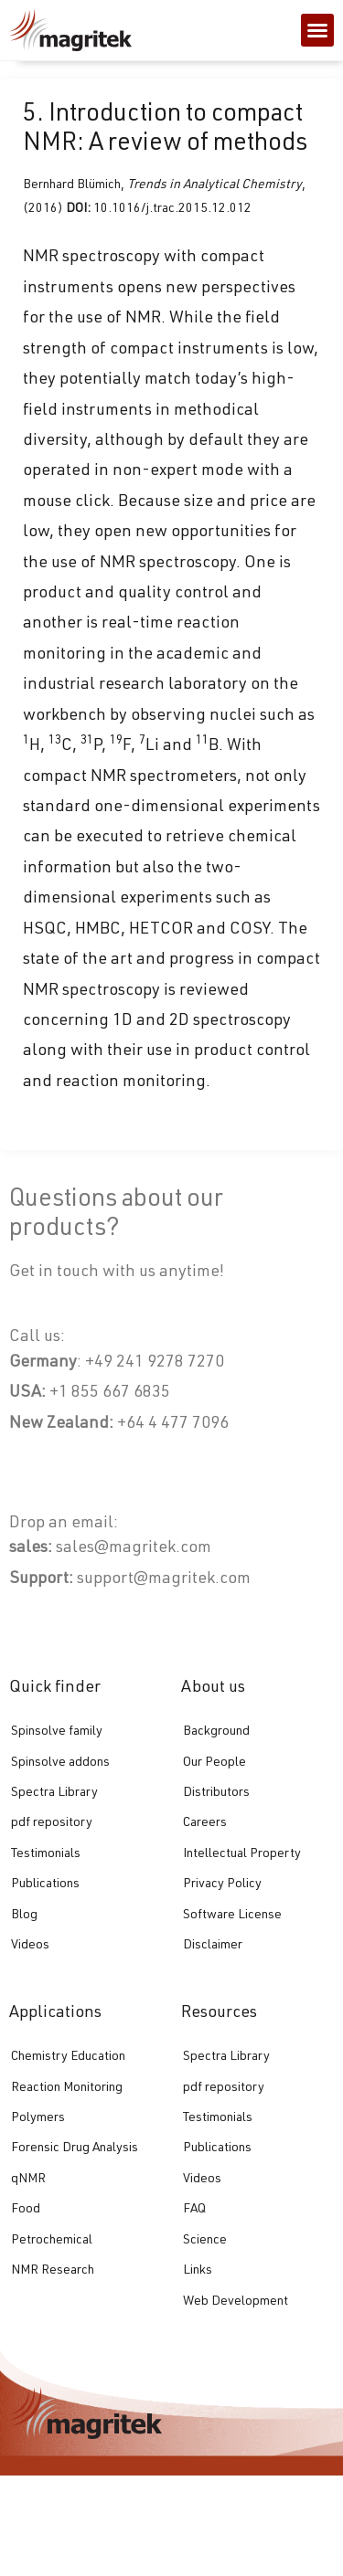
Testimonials (45, 1854)
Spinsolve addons (60, 1763)
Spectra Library (54, 1793)
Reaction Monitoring (67, 2088)
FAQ (194, 2209)
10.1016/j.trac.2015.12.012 (172, 209)
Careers (205, 1823)
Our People (214, 1763)
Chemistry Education (68, 2057)
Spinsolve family (56, 1732)
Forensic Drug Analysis (74, 2148)
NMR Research (52, 2271)
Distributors (216, 1793)
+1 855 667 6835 (108, 1393)
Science (205, 2240)
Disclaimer (212, 1945)
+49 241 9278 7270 (152, 1363)
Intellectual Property (242, 1854)
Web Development (235, 2302)
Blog (24, 1915)
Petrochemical (51, 2240)
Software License (232, 1915)
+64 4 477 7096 (173, 1424)
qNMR (28, 2179)
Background (216, 1732)
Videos (30, 1945)
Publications (45, 1884)
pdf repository (51, 1823)
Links (197, 2271)
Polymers (38, 2118)
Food (25, 2209)
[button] (317, 30)
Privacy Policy (222, 1884)
